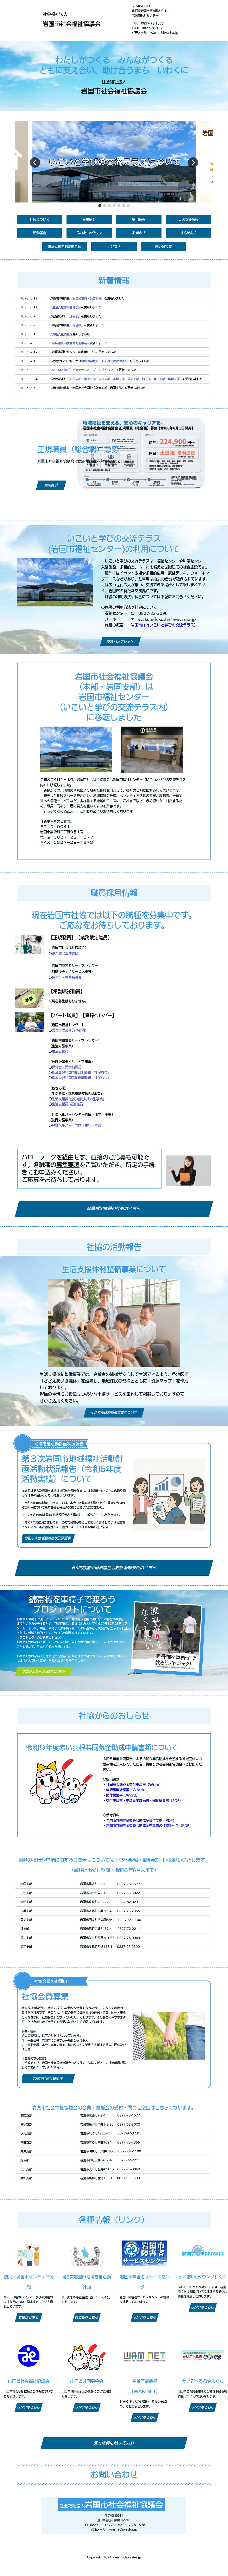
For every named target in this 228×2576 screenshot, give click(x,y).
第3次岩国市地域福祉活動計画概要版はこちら (114, 1567)
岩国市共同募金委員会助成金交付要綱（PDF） (141, 1820)
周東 (98, 1125)
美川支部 (159, 379)
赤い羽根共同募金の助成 (111, 361)
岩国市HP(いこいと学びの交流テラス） (164, 625)
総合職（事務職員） (67, 953)
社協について (40, 219)
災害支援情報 (188, 219)
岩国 (78, 1125)
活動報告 (39, 232)
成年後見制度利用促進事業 (69, 343)
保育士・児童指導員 (67, 977)
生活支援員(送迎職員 (67, 1104)
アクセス (114, 246)
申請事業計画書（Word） (127, 1789)
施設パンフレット (120, 641)
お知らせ (138, 232)
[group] (114, 162)
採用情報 (138, 219)
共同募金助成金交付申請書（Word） (133, 1784)
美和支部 (173, 379)
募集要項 (51, 485)
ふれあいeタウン (89, 232)
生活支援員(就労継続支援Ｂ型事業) (78, 1099)
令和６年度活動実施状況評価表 (47, 1538)
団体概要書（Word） (122, 1795)
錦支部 (74, 316)
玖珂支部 (104, 379)
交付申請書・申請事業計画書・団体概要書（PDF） (144, 1800)
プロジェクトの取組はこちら (43, 1671)
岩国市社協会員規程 (47, 2078)
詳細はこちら (28, 2317)
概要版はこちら (87, 2317)
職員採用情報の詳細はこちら (114, 1208)
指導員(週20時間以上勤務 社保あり (79, 1072)
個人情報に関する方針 (114, 2443)
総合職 (76, 325)
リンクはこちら (145, 2317)
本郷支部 (119, 379)
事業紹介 (89, 219)
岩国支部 (75, 379)
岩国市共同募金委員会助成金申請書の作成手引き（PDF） (149, 1825)
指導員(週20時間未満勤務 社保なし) (80, 1077)
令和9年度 (88, 361)
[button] (99, 205)
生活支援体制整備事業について (114, 1412)
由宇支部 (90, 379)
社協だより (188, 232)
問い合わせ (163, 246)
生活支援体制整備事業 (64, 246)
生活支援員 (60, 1051)
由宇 (88, 1125)
